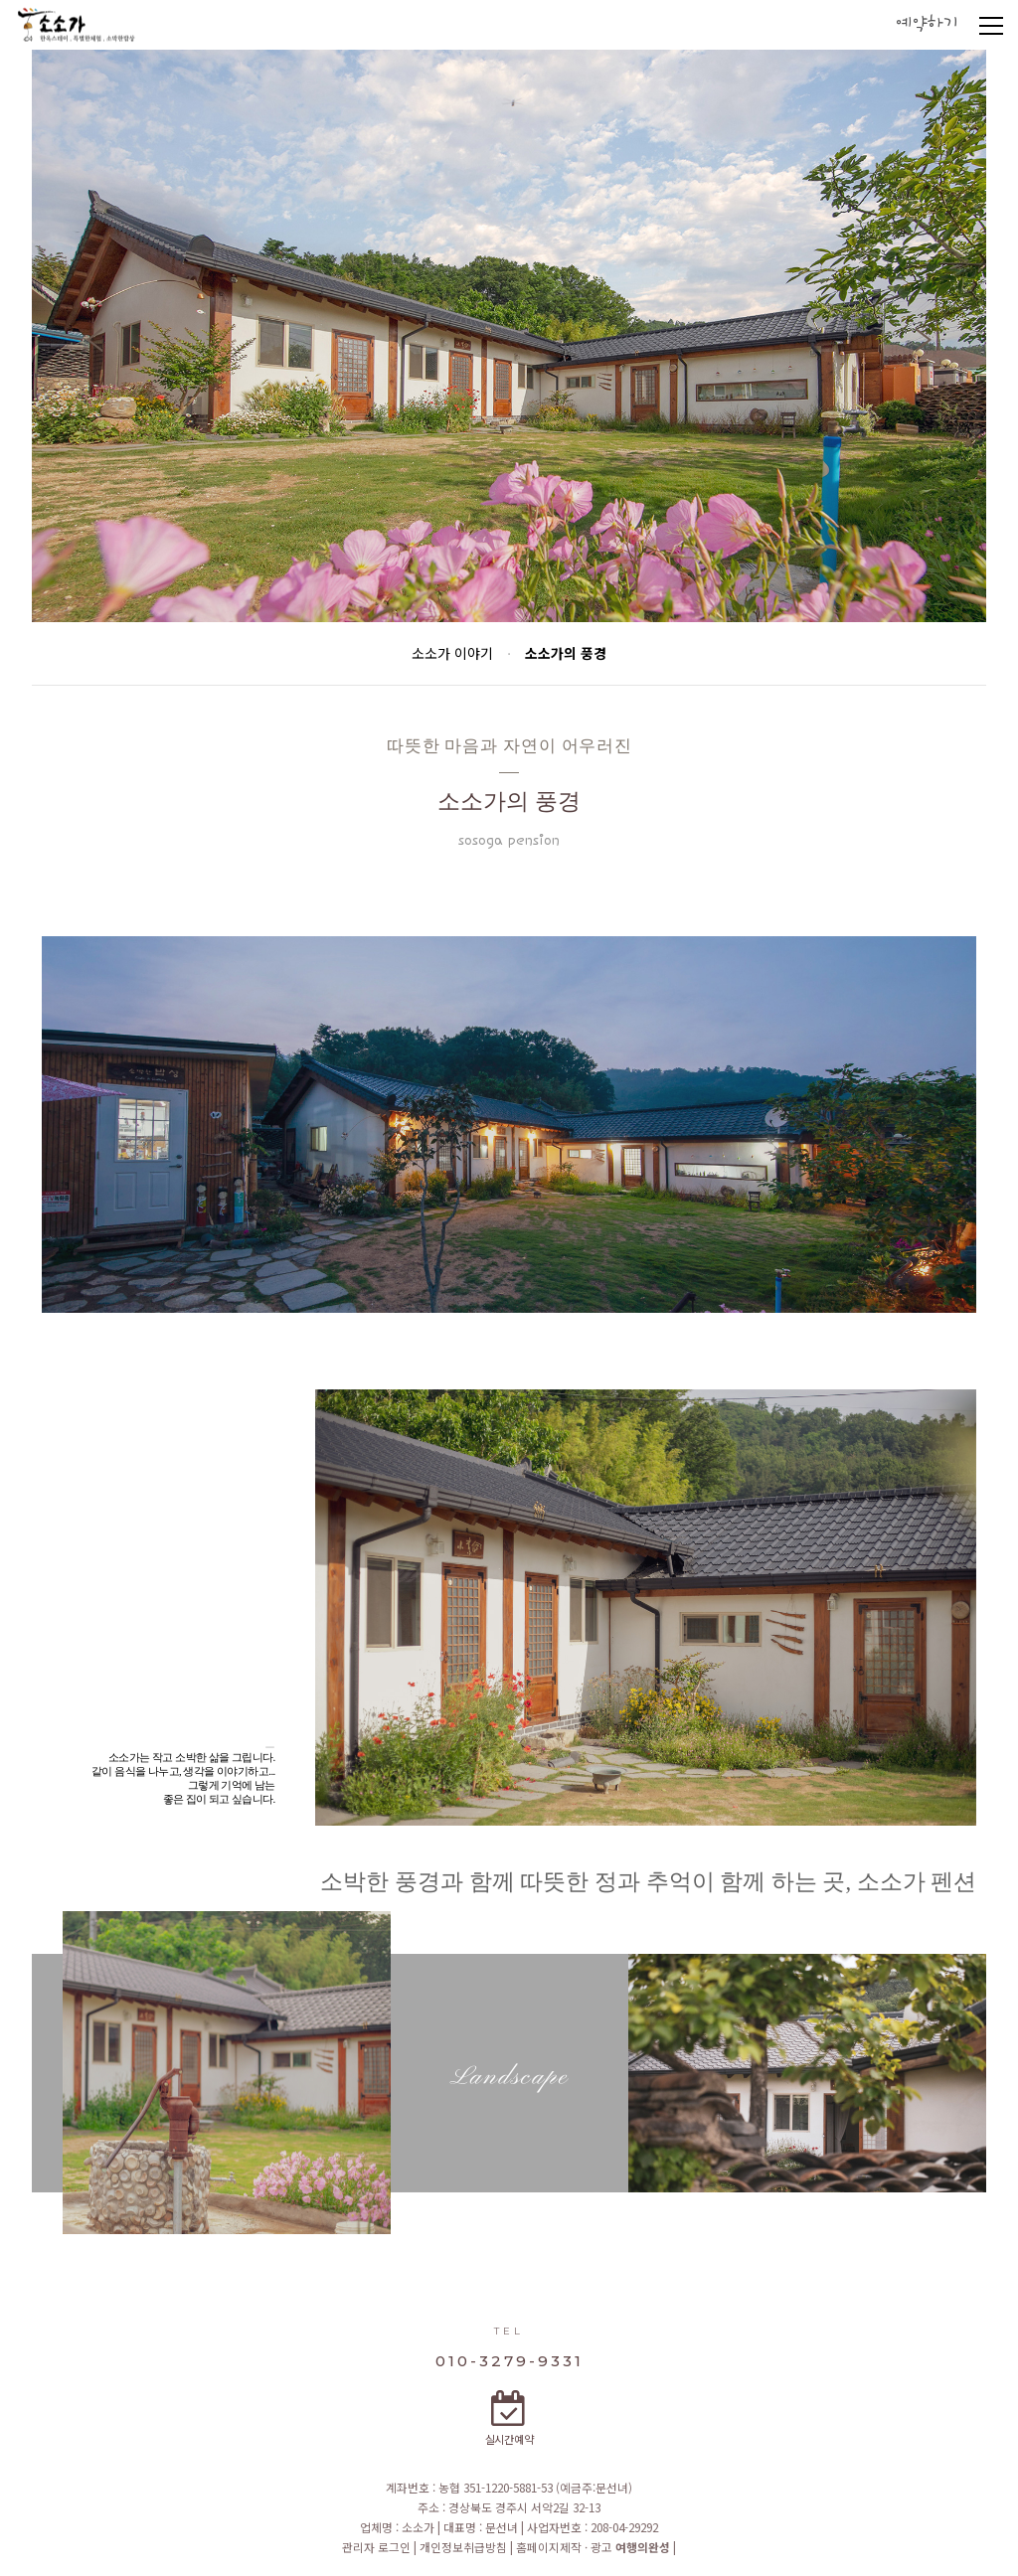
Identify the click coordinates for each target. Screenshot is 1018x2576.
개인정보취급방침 (465, 2546)
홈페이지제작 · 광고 (593, 2546)
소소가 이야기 (452, 653)
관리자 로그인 (378, 2546)
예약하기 (926, 24)
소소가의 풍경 (565, 653)
